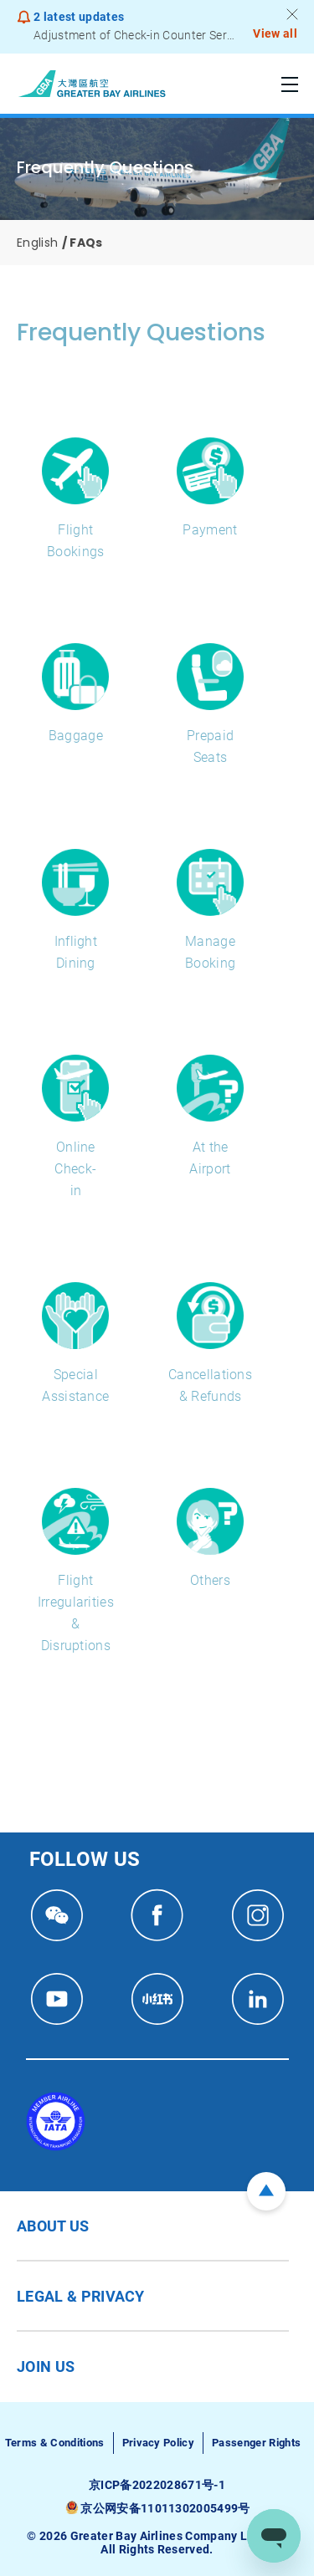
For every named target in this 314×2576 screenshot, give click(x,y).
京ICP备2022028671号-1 (157, 2485)
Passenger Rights (256, 2442)
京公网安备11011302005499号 (165, 2508)
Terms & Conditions (55, 2442)
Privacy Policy (158, 2442)
